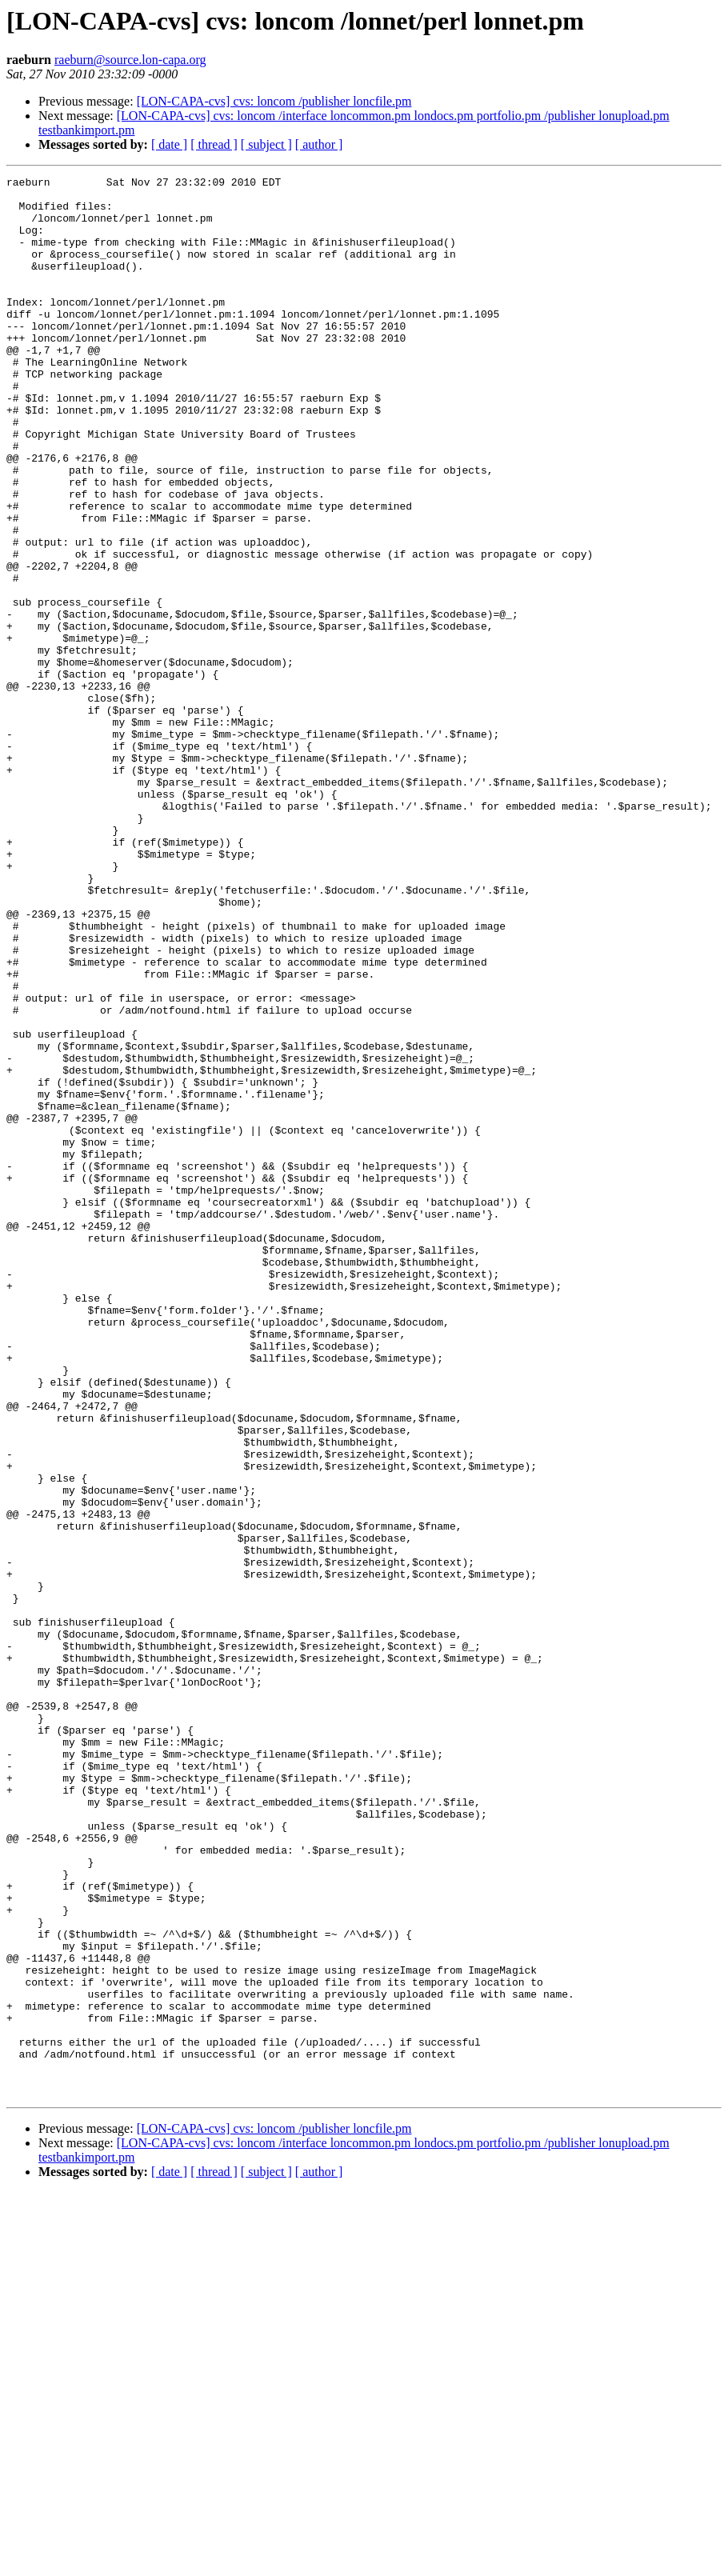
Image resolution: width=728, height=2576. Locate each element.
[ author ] (319, 144)
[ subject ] (266, 144)
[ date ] (169, 144)
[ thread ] (214, 144)
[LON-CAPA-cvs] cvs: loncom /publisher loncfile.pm (274, 101)
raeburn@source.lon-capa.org (130, 59)
